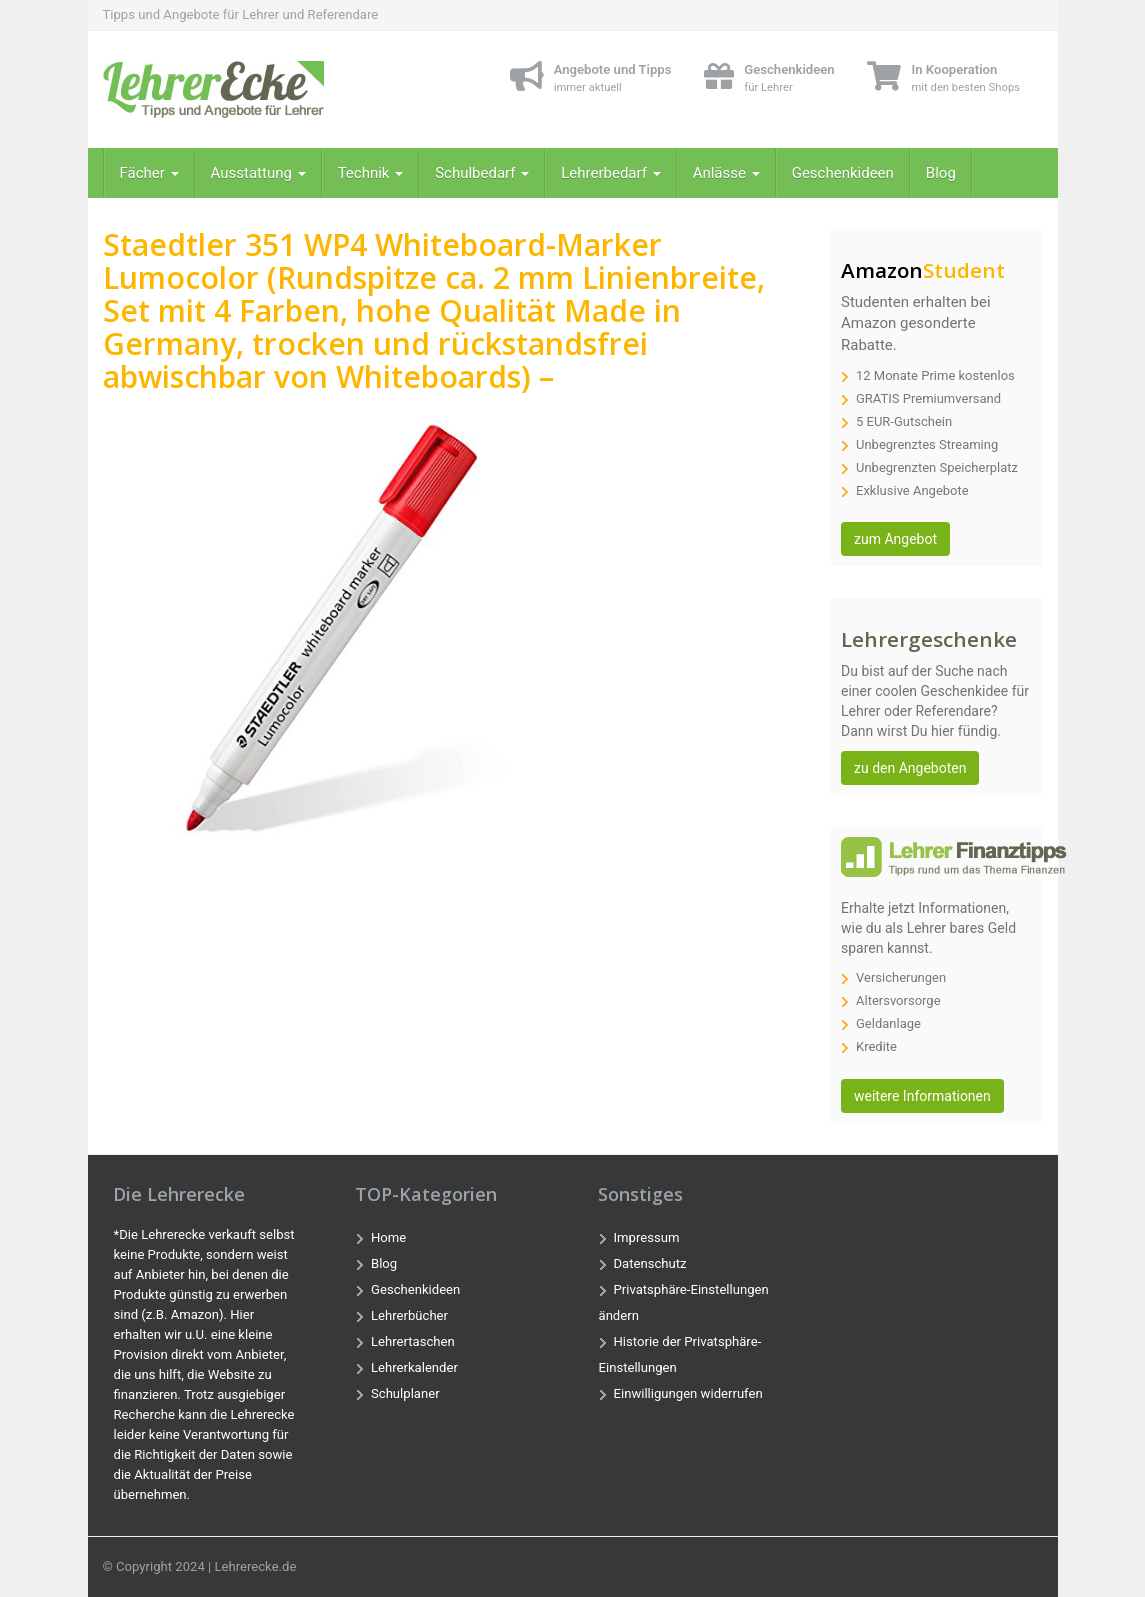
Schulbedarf (482, 173)
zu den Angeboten (910, 768)
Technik (371, 173)
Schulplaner (405, 1393)
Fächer (149, 173)
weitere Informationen (922, 1096)
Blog (941, 173)
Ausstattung (258, 173)
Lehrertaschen (413, 1341)
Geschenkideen (843, 173)
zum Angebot (895, 539)
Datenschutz (650, 1263)
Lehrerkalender (414, 1367)
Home (388, 1237)
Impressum (647, 1237)
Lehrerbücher (409, 1315)
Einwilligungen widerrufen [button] (688, 1393)
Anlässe (726, 173)
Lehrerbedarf (610, 173)
